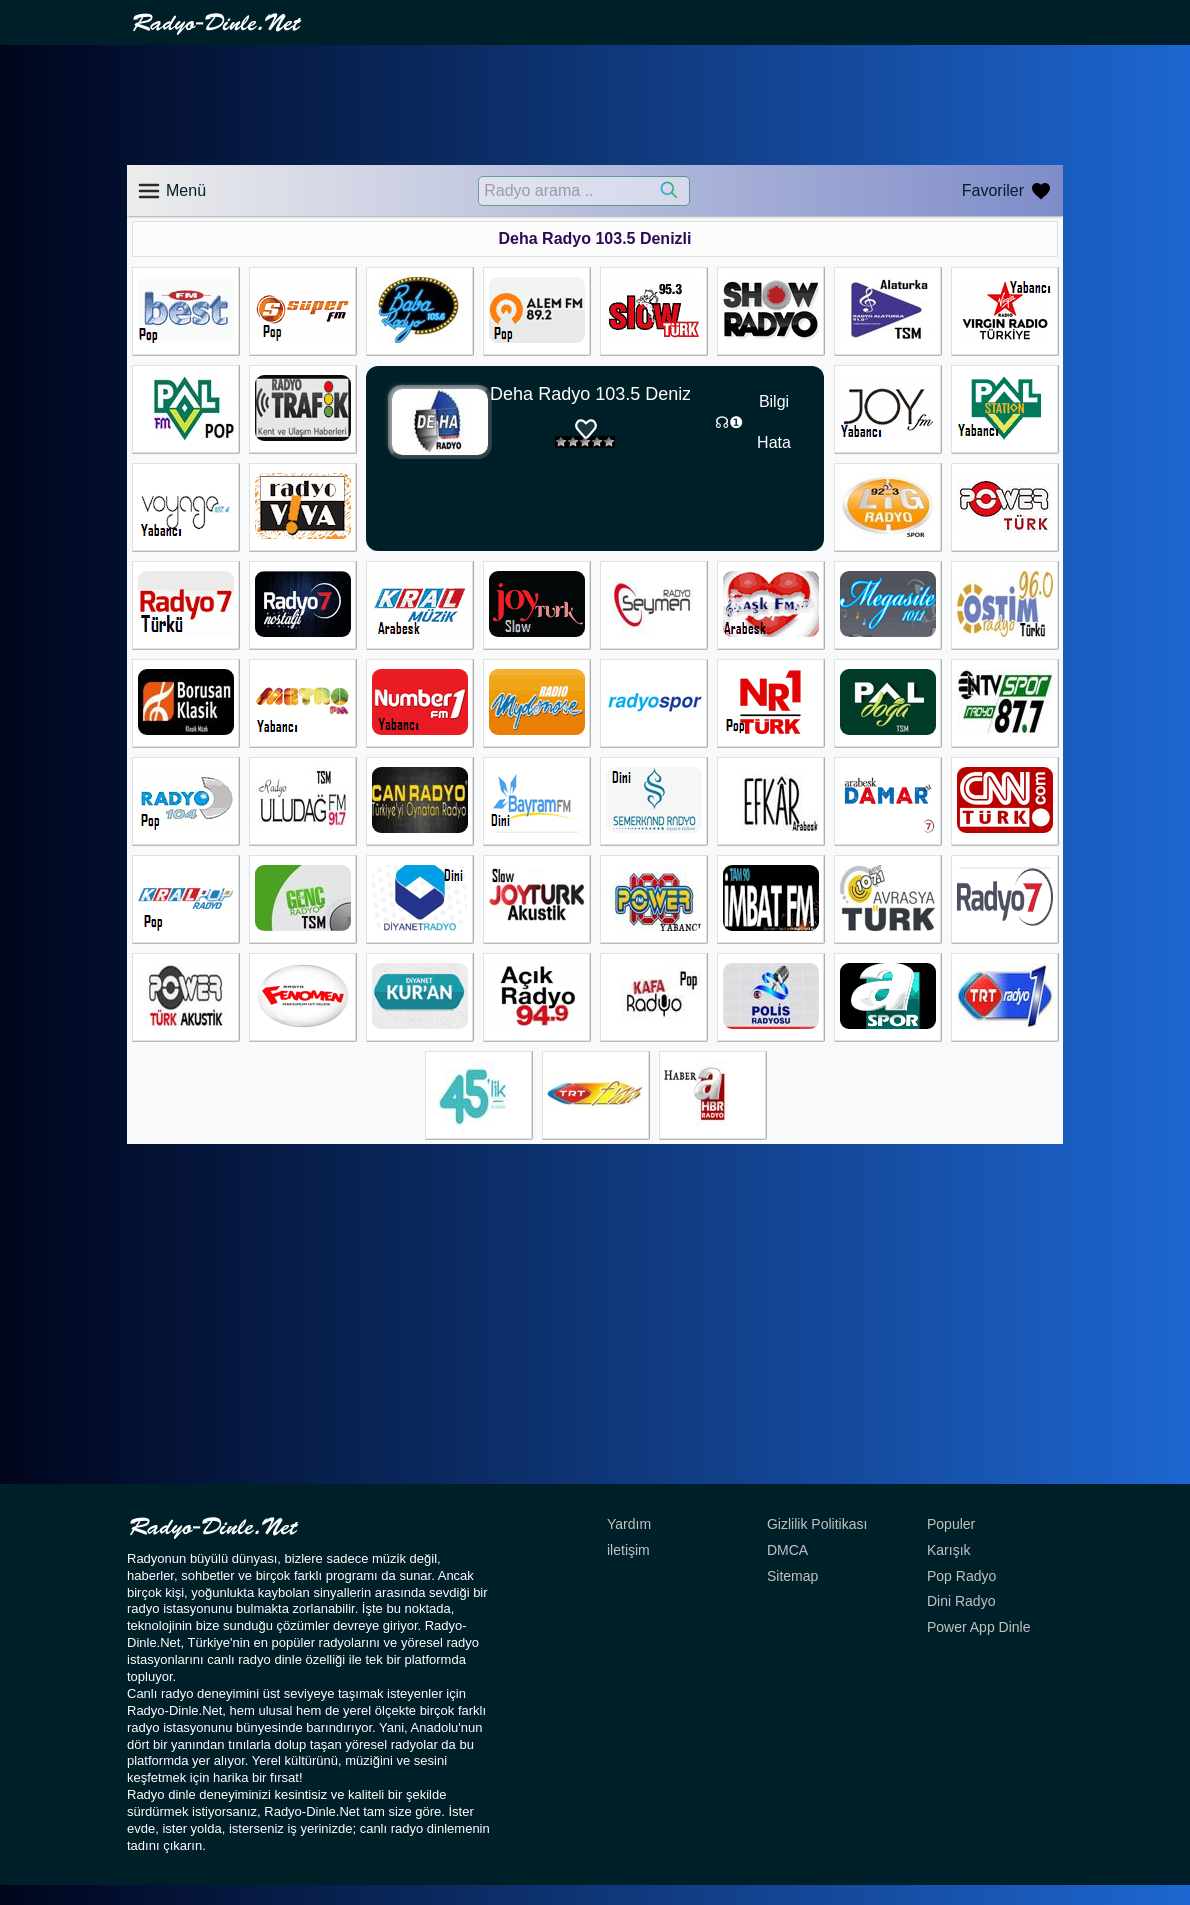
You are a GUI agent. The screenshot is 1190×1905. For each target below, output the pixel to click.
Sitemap (792, 1576)
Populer (951, 1524)
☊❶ (729, 422)
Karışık (949, 1550)
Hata (774, 442)
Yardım (629, 1524)
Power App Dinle (979, 1627)
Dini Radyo (961, 1601)
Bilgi (774, 401)
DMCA (787, 1550)
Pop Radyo (961, 1576)
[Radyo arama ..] (584, 191)
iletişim (628, 1550)
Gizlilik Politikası (817, 1524)
